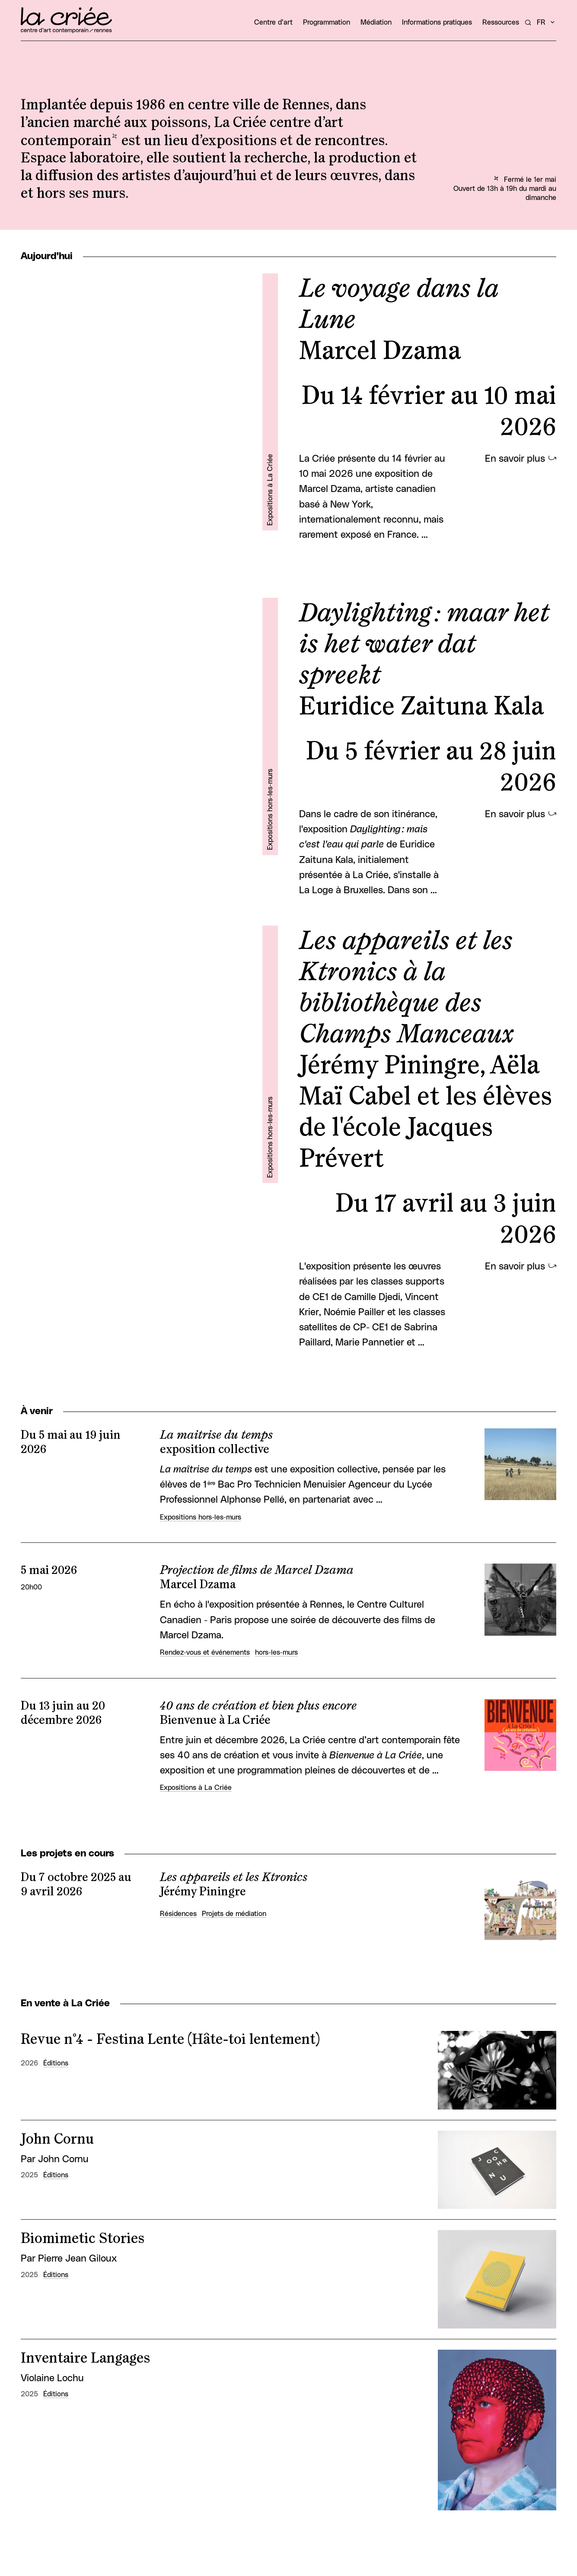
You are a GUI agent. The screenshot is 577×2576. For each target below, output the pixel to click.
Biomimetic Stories (82, 2238)
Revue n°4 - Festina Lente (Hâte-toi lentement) (170, 2039)
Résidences (178, 1913)
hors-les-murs (276, 1652)
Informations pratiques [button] (437, 22)
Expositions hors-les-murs (270, 809)
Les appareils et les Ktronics (233, 1878)
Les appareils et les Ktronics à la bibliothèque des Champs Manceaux (406, 987)
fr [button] (541, 22)
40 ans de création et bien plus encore (258, 1706)
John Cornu (57, 2139)
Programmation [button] (326, 22)
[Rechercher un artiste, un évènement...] (528, 22)
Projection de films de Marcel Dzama (257, 1570)
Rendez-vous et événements (205, 1652)
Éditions (55, 2063)
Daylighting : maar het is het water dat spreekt (424, 644)
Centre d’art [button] (273, 22)
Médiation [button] (376, 22)
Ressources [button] (500, 22)
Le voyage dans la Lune (399, 304)
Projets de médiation (234, 1913)
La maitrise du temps (216, 1435)
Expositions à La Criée (270, 489)
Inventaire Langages (85, 2358)
